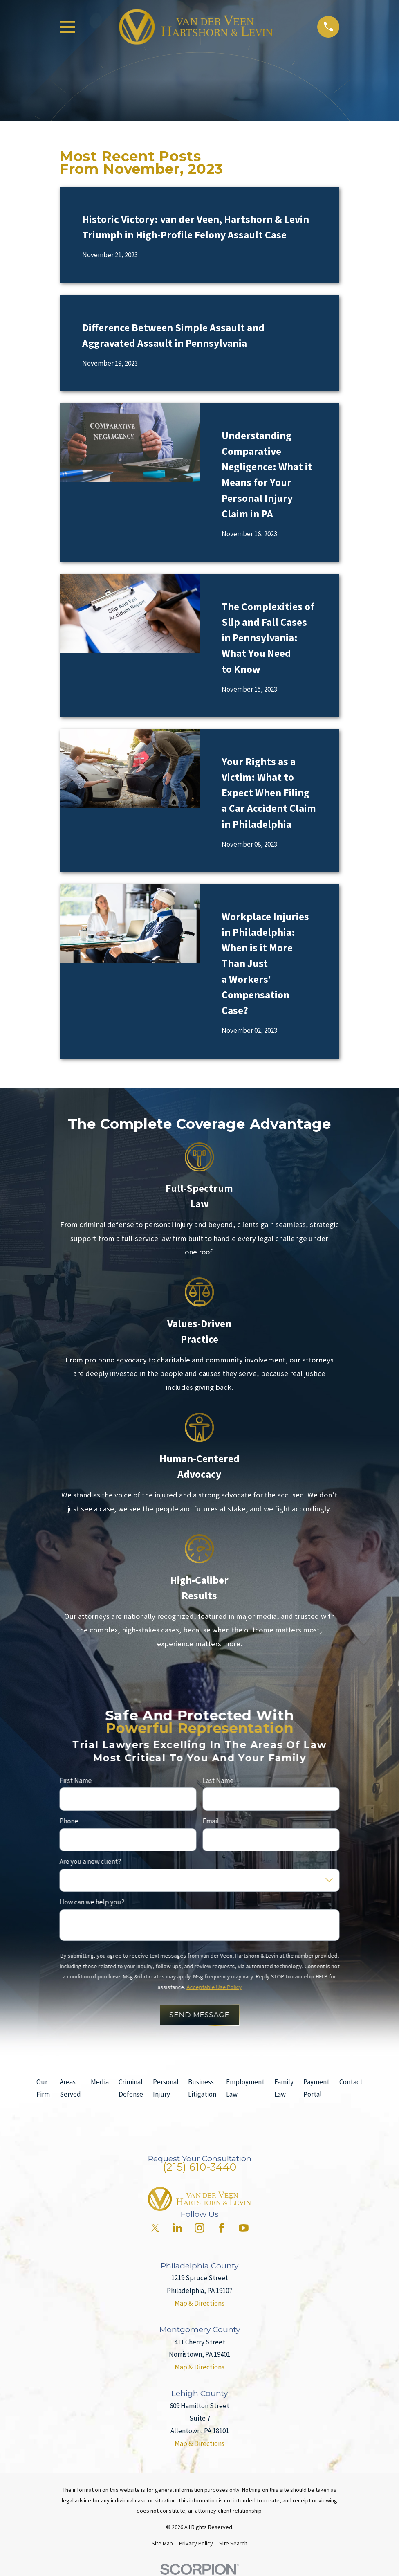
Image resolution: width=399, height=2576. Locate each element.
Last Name (218, 1780)
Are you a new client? (90, 1861)
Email (211, 1821)
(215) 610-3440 (199, 2167)
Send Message (199, 2015)
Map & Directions (199, 2303)
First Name (76, 1780)
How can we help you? (92, 1902)
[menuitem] (162, 2543)
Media (100, 2081)
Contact (351, 2081)
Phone (69, 1821)
